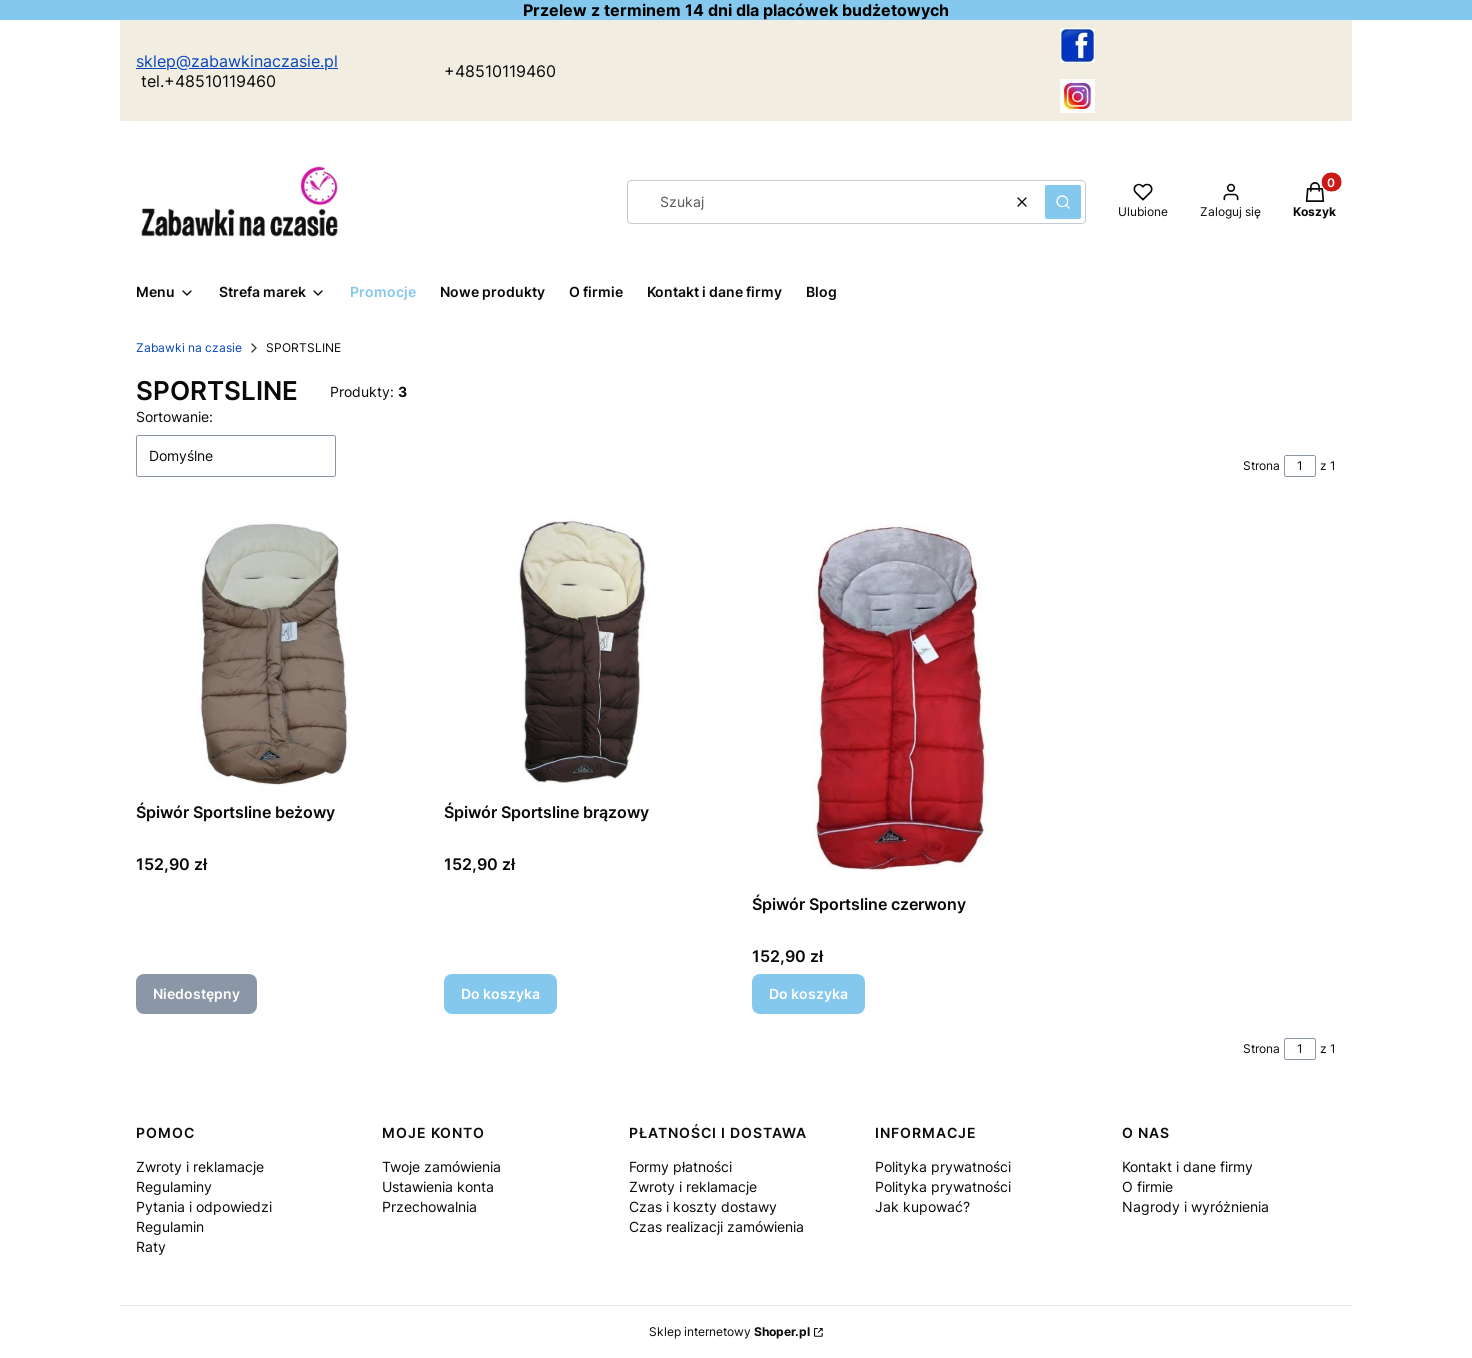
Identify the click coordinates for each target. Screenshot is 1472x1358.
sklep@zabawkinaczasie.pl (237, 61)
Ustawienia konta (438, 1186)
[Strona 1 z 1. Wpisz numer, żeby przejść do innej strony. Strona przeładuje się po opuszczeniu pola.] (1300, 466)
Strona (1261, 465)
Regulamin (170, 1226)
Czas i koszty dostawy (703, 1206)
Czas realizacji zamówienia (716, 1226)
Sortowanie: (174, 416)
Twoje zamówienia (441, 1166)
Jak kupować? (922, 1206)
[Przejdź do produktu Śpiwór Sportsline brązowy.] (582, 655)
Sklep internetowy (729, 1331)
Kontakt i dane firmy (1187, 1166)
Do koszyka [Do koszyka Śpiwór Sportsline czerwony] (808, 993)
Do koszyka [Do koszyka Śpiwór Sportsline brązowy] (500, 993)
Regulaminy (174, 1186)
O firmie (1147, 1186)
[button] (1063, 202)
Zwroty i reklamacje (200, 1166)
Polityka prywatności (943, 1166)
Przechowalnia (429, 1206)
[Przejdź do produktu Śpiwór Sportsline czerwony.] (890, 701)
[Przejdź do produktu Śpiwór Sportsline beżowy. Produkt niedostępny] (274, 655)
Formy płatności (680, 1166)
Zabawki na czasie (189, 347)
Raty (151, 1246)
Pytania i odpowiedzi (204, 1206)
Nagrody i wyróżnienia (1195, 1206)
